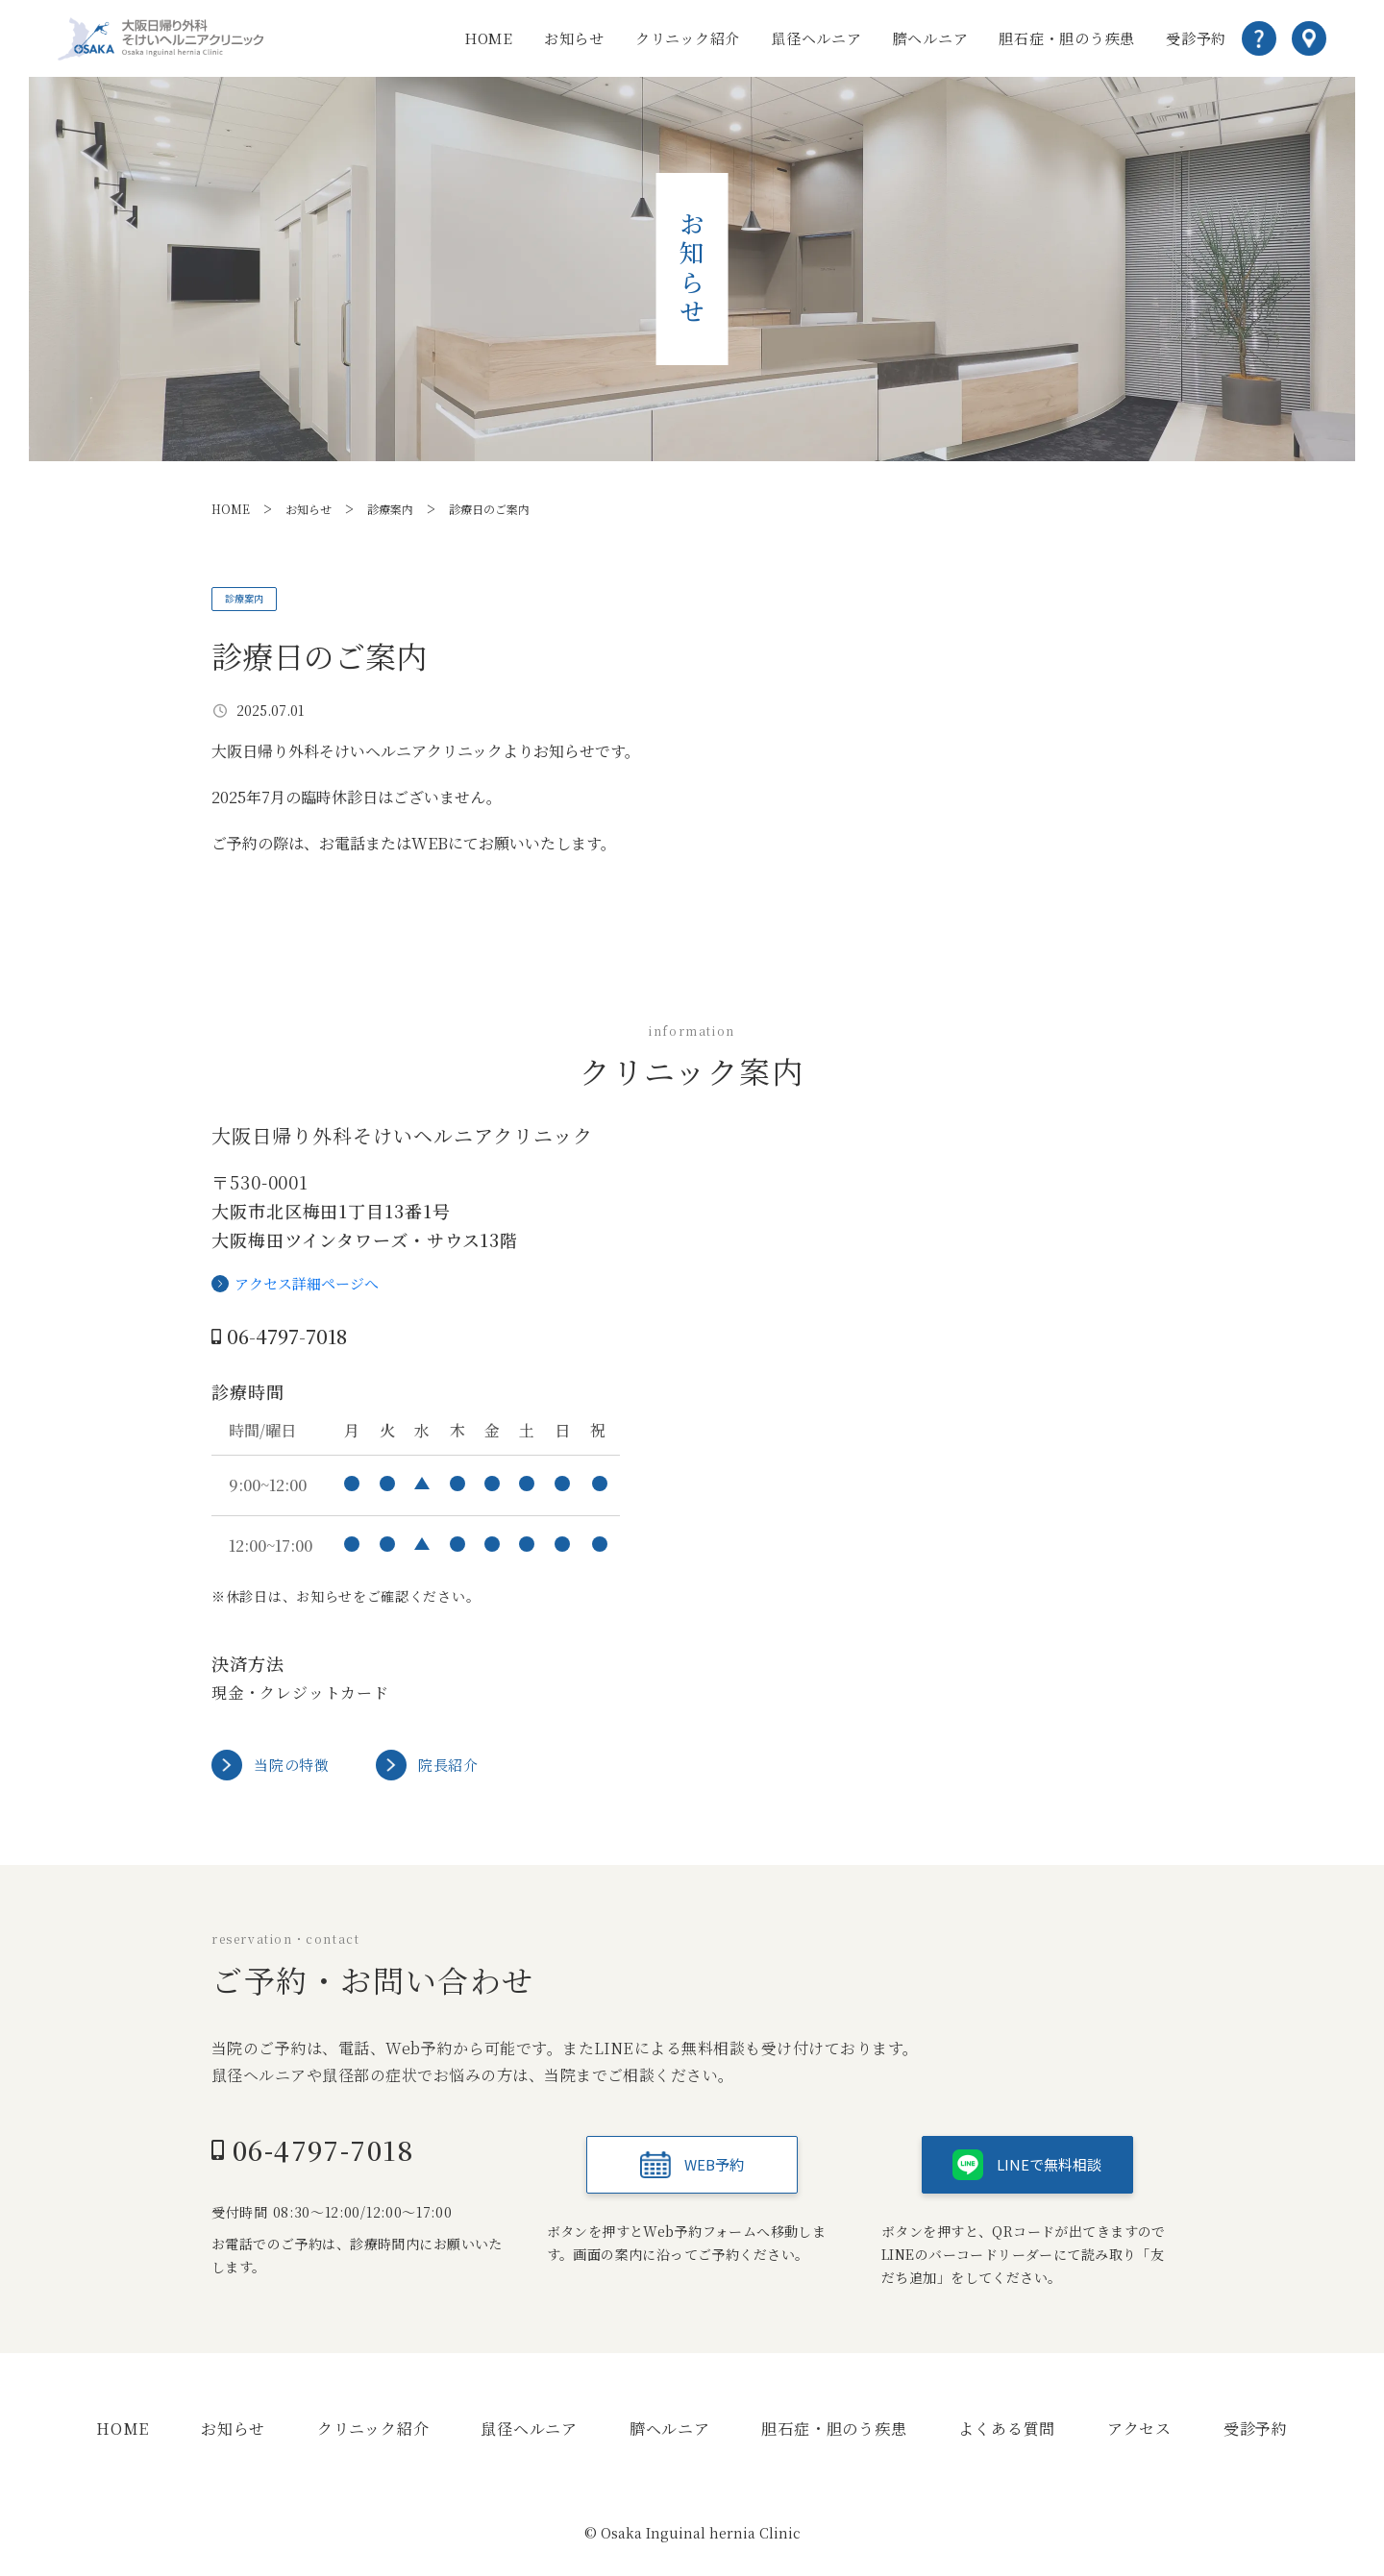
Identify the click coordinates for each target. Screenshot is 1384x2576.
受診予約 (1196, 38)
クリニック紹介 (687, 38)
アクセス (1139, 2432)
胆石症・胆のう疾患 (1067, 38)
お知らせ (574, 38)
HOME (488, 38)
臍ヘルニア (931, 38)
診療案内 (255, 600)
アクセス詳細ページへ (307, 1288)
